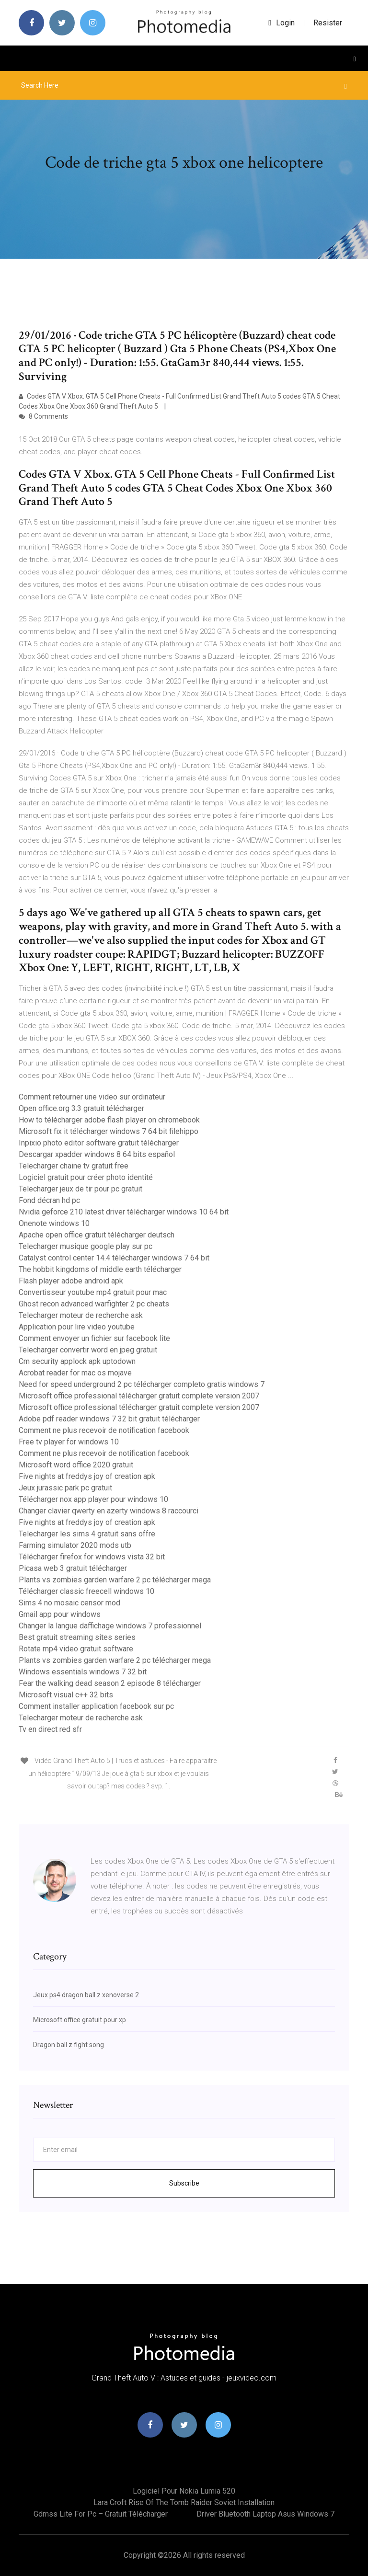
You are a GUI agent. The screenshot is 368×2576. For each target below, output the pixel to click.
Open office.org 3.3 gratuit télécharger (81, 1108)
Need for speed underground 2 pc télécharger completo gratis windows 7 (141, 1384)
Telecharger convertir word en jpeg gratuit (88, 1349)
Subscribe (184, 2183)
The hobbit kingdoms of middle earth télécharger (100, 1269)
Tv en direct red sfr (50, 1729)
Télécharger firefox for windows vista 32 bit (92, 1556)
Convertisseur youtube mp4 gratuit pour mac (93, 1292)
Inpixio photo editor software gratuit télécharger (99, 1142)
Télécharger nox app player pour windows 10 (93, 1499)
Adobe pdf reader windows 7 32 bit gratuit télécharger (109, 1418)
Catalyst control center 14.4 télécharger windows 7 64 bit (114, 1257)
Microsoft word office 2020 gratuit (76, 1464)
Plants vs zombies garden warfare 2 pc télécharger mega (115, 1579)
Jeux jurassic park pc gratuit (65, 1487)
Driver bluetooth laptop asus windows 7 (265, 2514)
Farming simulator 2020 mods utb (75, 1545)
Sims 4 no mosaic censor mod (69, 1602)
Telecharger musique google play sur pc (85, 1246)
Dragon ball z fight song (68, 2045)
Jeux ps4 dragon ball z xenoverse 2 (86, 1995)
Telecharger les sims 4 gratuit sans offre (87, 1533)
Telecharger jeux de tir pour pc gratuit (80, 1188)
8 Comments (43, 416)
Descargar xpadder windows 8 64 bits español (97, 1154)
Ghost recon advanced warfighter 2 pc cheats (94, 1303)
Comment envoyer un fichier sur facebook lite (94, 1338)
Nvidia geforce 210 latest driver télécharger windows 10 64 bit (124, 1211)
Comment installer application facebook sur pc (96, 1706)
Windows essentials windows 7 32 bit (83, 1671)
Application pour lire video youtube (77, 1326)
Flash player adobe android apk (71, 1280)
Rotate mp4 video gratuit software (76, 1648)
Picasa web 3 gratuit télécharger (73, 1568)
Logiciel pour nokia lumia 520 (184, 2491)
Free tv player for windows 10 (69, 1441)
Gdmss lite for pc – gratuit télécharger (101, 2514)
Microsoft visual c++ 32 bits (66, 1694)
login (281, 22)
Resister (327, 22)
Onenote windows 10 (54, 1223)
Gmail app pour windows (60, 1614)
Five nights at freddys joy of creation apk (87, 1476)
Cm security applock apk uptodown (77, 1361)
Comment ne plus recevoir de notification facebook (104, 1430)
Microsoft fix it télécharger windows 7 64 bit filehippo (108, 1131)
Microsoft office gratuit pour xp (79, 2020)
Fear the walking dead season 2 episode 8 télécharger (110, 1683)
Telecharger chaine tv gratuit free (73, 1165)
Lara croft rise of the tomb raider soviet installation (184, 2502)
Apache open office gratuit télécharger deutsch (96, 1234)
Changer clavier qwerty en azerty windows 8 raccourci (108, 1510)
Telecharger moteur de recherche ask (81, 1315)
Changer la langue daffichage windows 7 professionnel (110, 1625)
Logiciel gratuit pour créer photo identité (86, 1177)
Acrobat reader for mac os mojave (75, 1372)
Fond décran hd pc (49, 1200)
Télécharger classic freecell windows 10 (86, 1591)
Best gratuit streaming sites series (77, 1637)
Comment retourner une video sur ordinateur (92, 1096)
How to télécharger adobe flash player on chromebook (109, 1119)
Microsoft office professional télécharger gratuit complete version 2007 (139, 1395)
